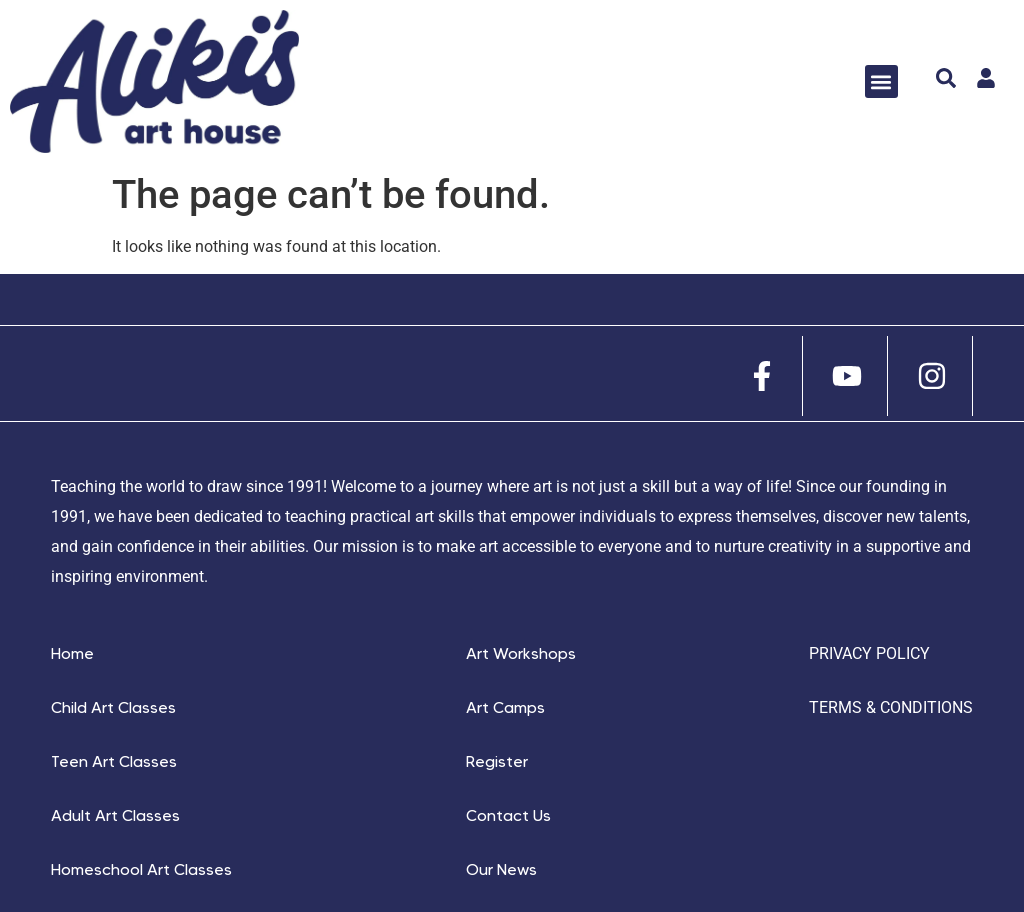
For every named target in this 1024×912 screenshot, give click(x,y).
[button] (881, 81)
